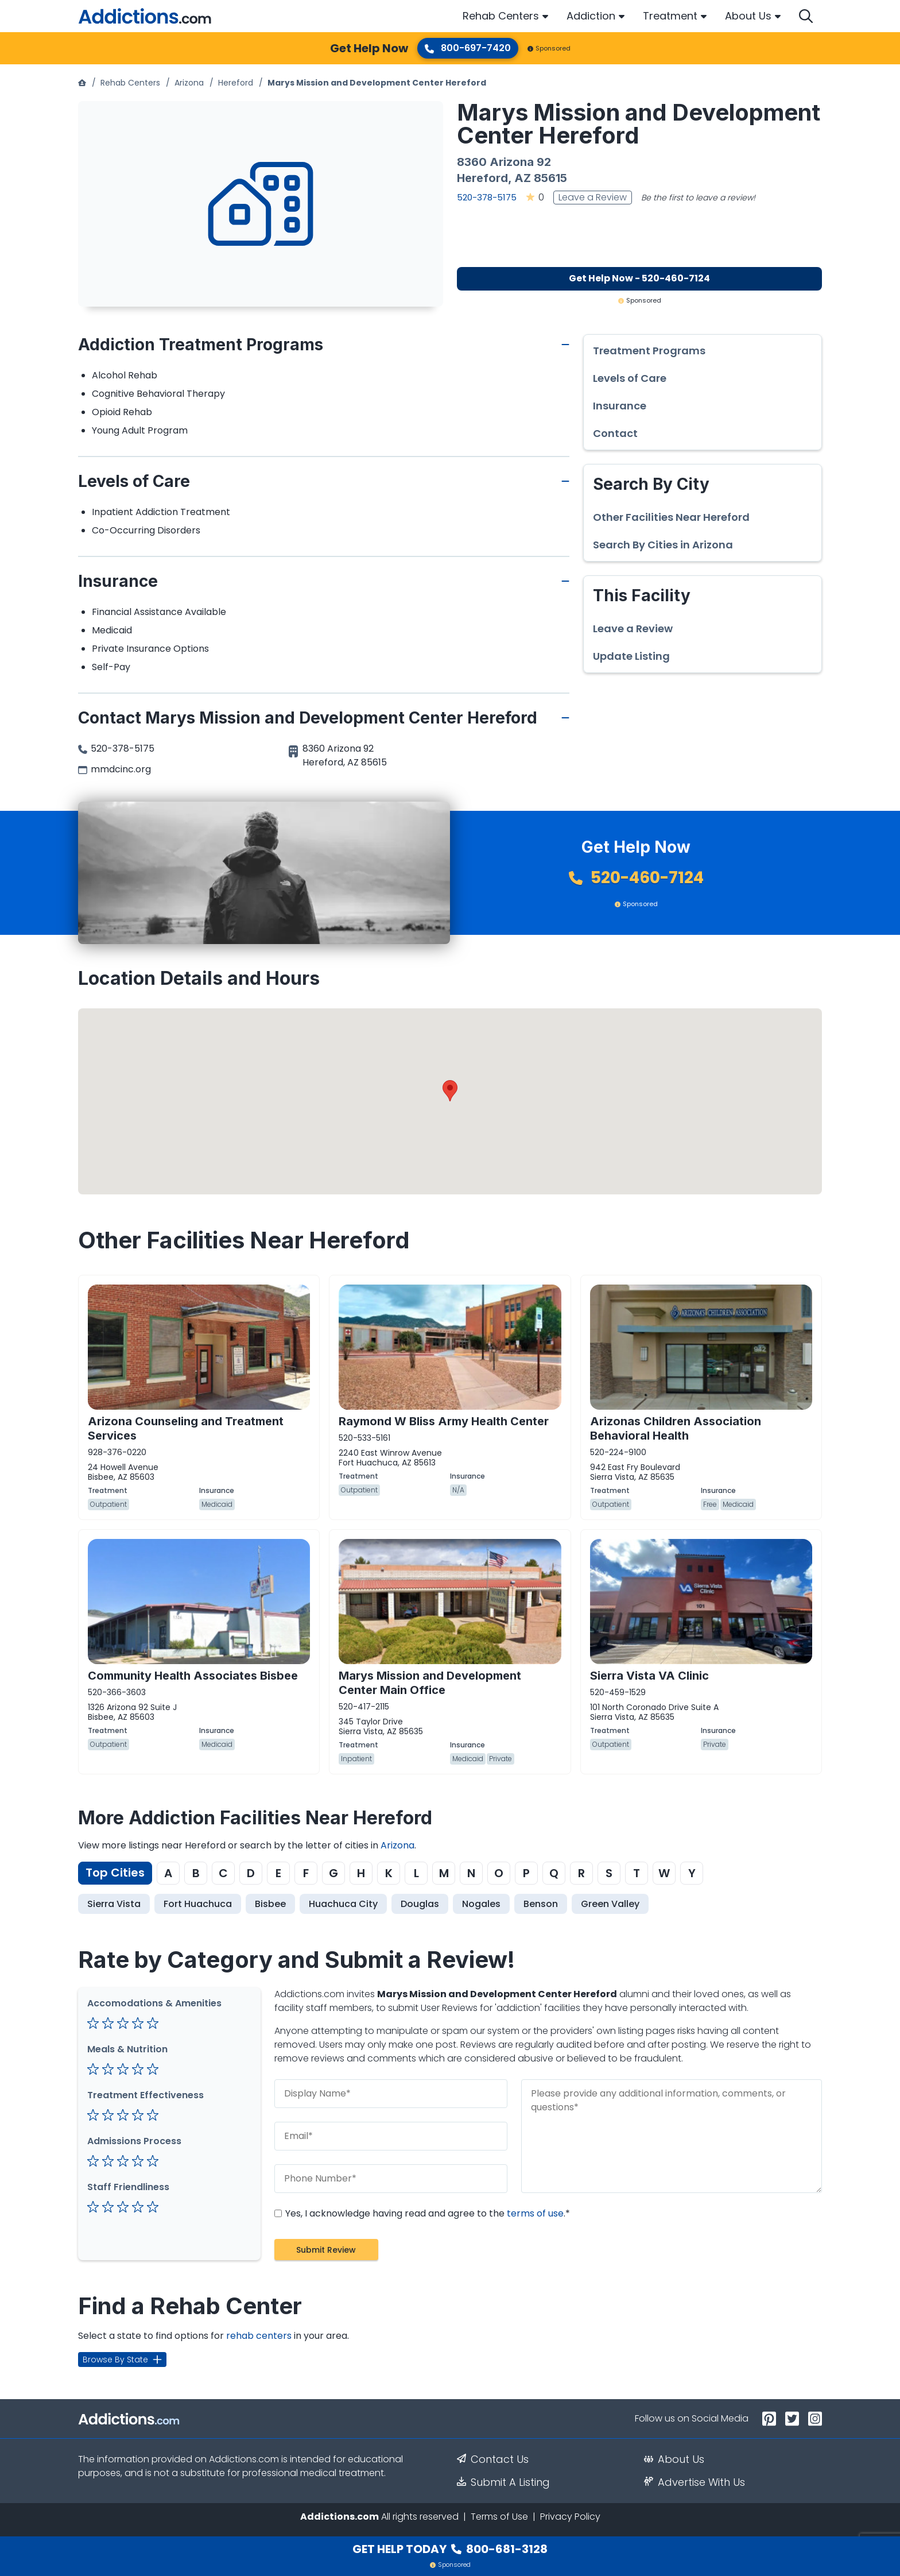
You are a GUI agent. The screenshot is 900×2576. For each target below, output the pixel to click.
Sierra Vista (114, 1903)
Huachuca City (343, 1903)
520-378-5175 (487, 197)
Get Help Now (369, 48)
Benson (540, 1903)
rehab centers (259, 2335)
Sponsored (549, 48)
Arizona (189, 82)
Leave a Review (592, 197)
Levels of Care (629, 378)
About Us (748, 16)
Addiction (591, 16)
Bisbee (270, 1903)
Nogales (481, 1903)
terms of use (535, 2213)
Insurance (619, 406)
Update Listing (631, 656)
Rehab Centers (501, 16)
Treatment (670, 16)
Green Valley (610, 1903)
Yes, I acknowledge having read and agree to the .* (422, 2213)
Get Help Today (450, 2549)
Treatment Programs (649, 351)
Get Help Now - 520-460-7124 (639, 278)
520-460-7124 (636, 878)
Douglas (420, 1903)
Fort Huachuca (198, 1903)
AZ (522, 178)
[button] (450, 1090)
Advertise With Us (694, 2482)
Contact (615, 433)
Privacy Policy (570, 2516)
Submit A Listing (503, 2482)
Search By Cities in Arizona (663, 545)
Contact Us (493, 2459)
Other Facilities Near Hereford (671, 517)
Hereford (235, 82)
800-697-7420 (468, 48)
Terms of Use (499, 2516)
